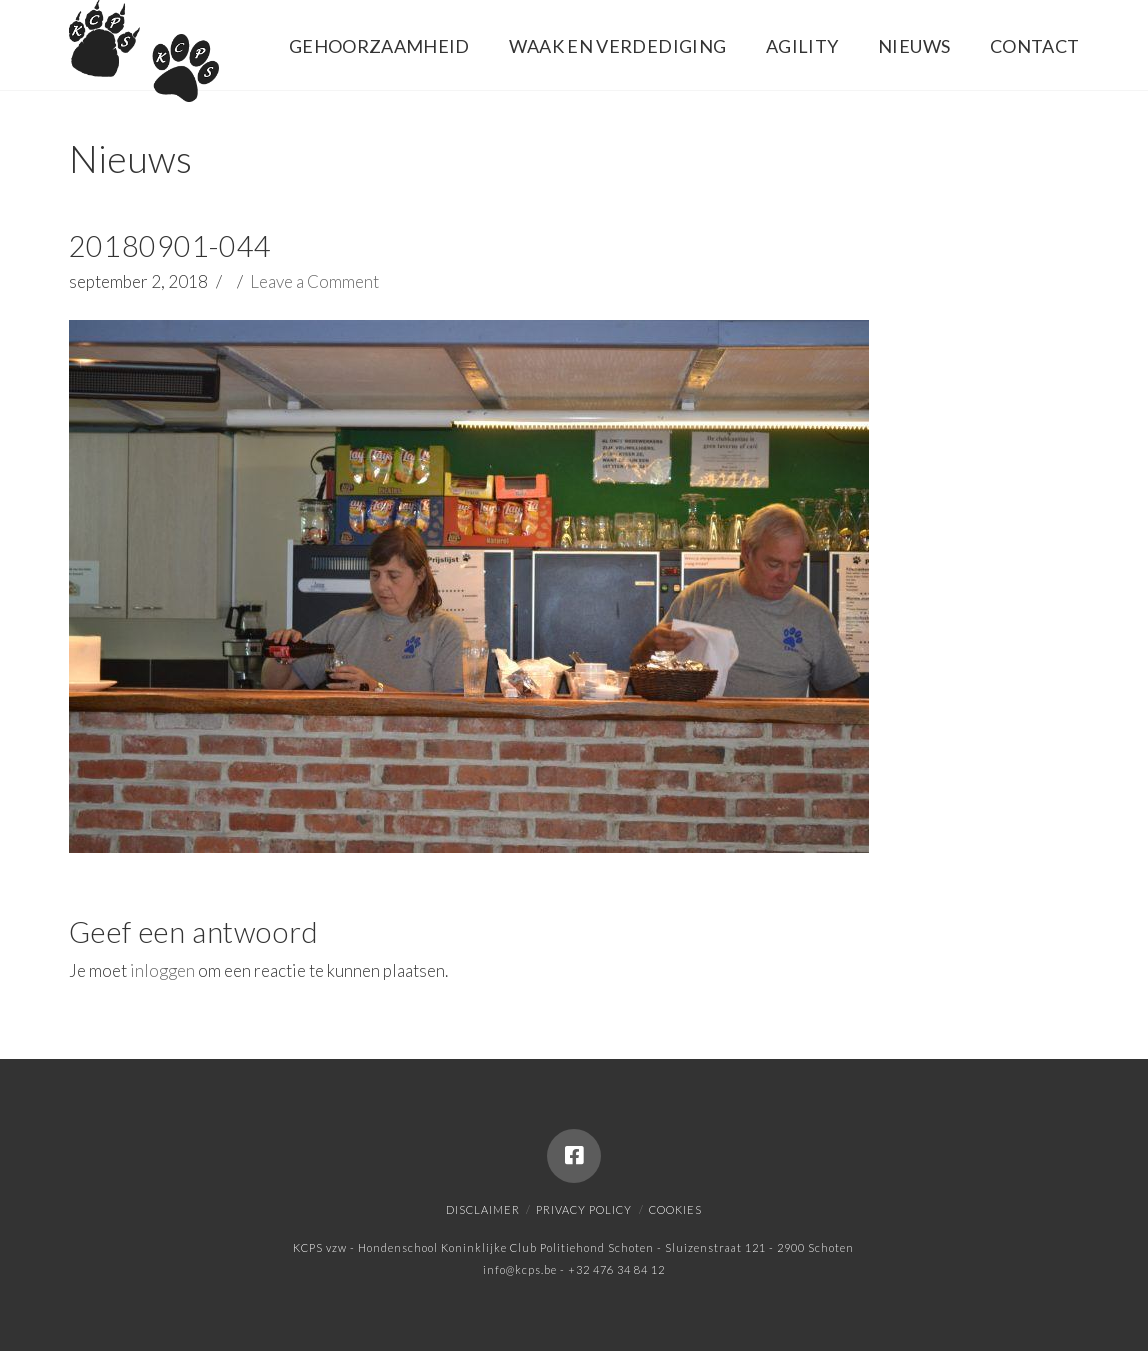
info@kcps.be (520, 1269)
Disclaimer (483, 1209)
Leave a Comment (314, 281)
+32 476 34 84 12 (616, 1269)
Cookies (675, 1209)
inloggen (162, 970)
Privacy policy (584, 1209)
